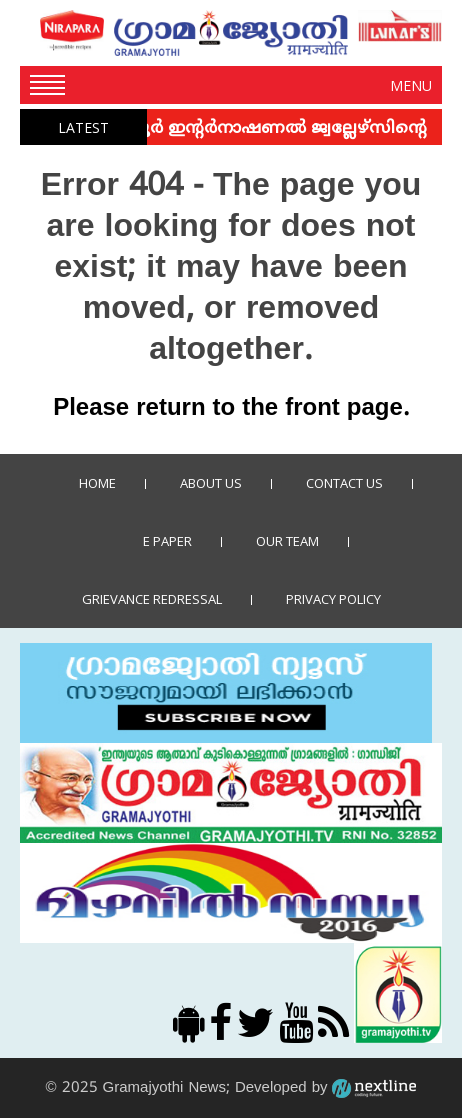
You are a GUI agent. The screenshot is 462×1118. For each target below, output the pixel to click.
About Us (211, 483)
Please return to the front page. (231, 409)
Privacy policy (333, 599)
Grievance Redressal (152, 599)
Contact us (344, 483)
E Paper (167, 541)
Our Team (287, 541)
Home (97, 483)
